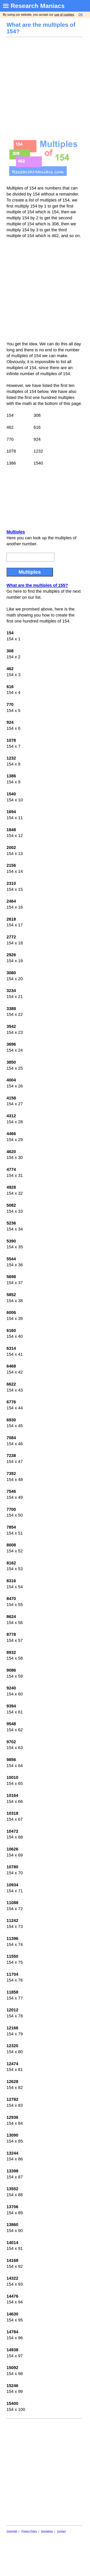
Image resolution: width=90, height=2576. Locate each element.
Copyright (12, 2531)
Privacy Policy (29, 2531)
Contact (61, 2531)
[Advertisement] (45, 84)
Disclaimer (47, 2531)
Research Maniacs (38, 5)
